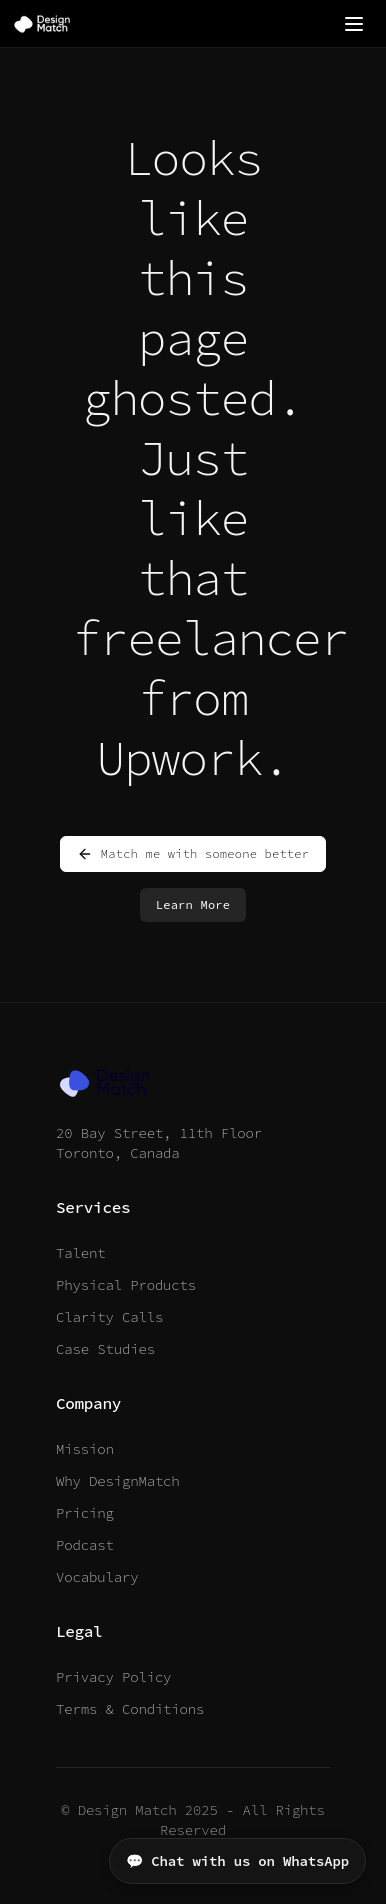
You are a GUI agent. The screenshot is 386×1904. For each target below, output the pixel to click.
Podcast (85, 1545)
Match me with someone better (193, 854)
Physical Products (126, 1285)
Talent (80, 1253)
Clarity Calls (109, 1317)
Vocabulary (97, 1577)
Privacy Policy (113, 1677)
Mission (85, 1449)
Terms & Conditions (130, 1709)
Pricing (85, 1513)
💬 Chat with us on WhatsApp (237, 1861)
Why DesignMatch (118, 1481)
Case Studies (105, 1349)
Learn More (193, 904)
